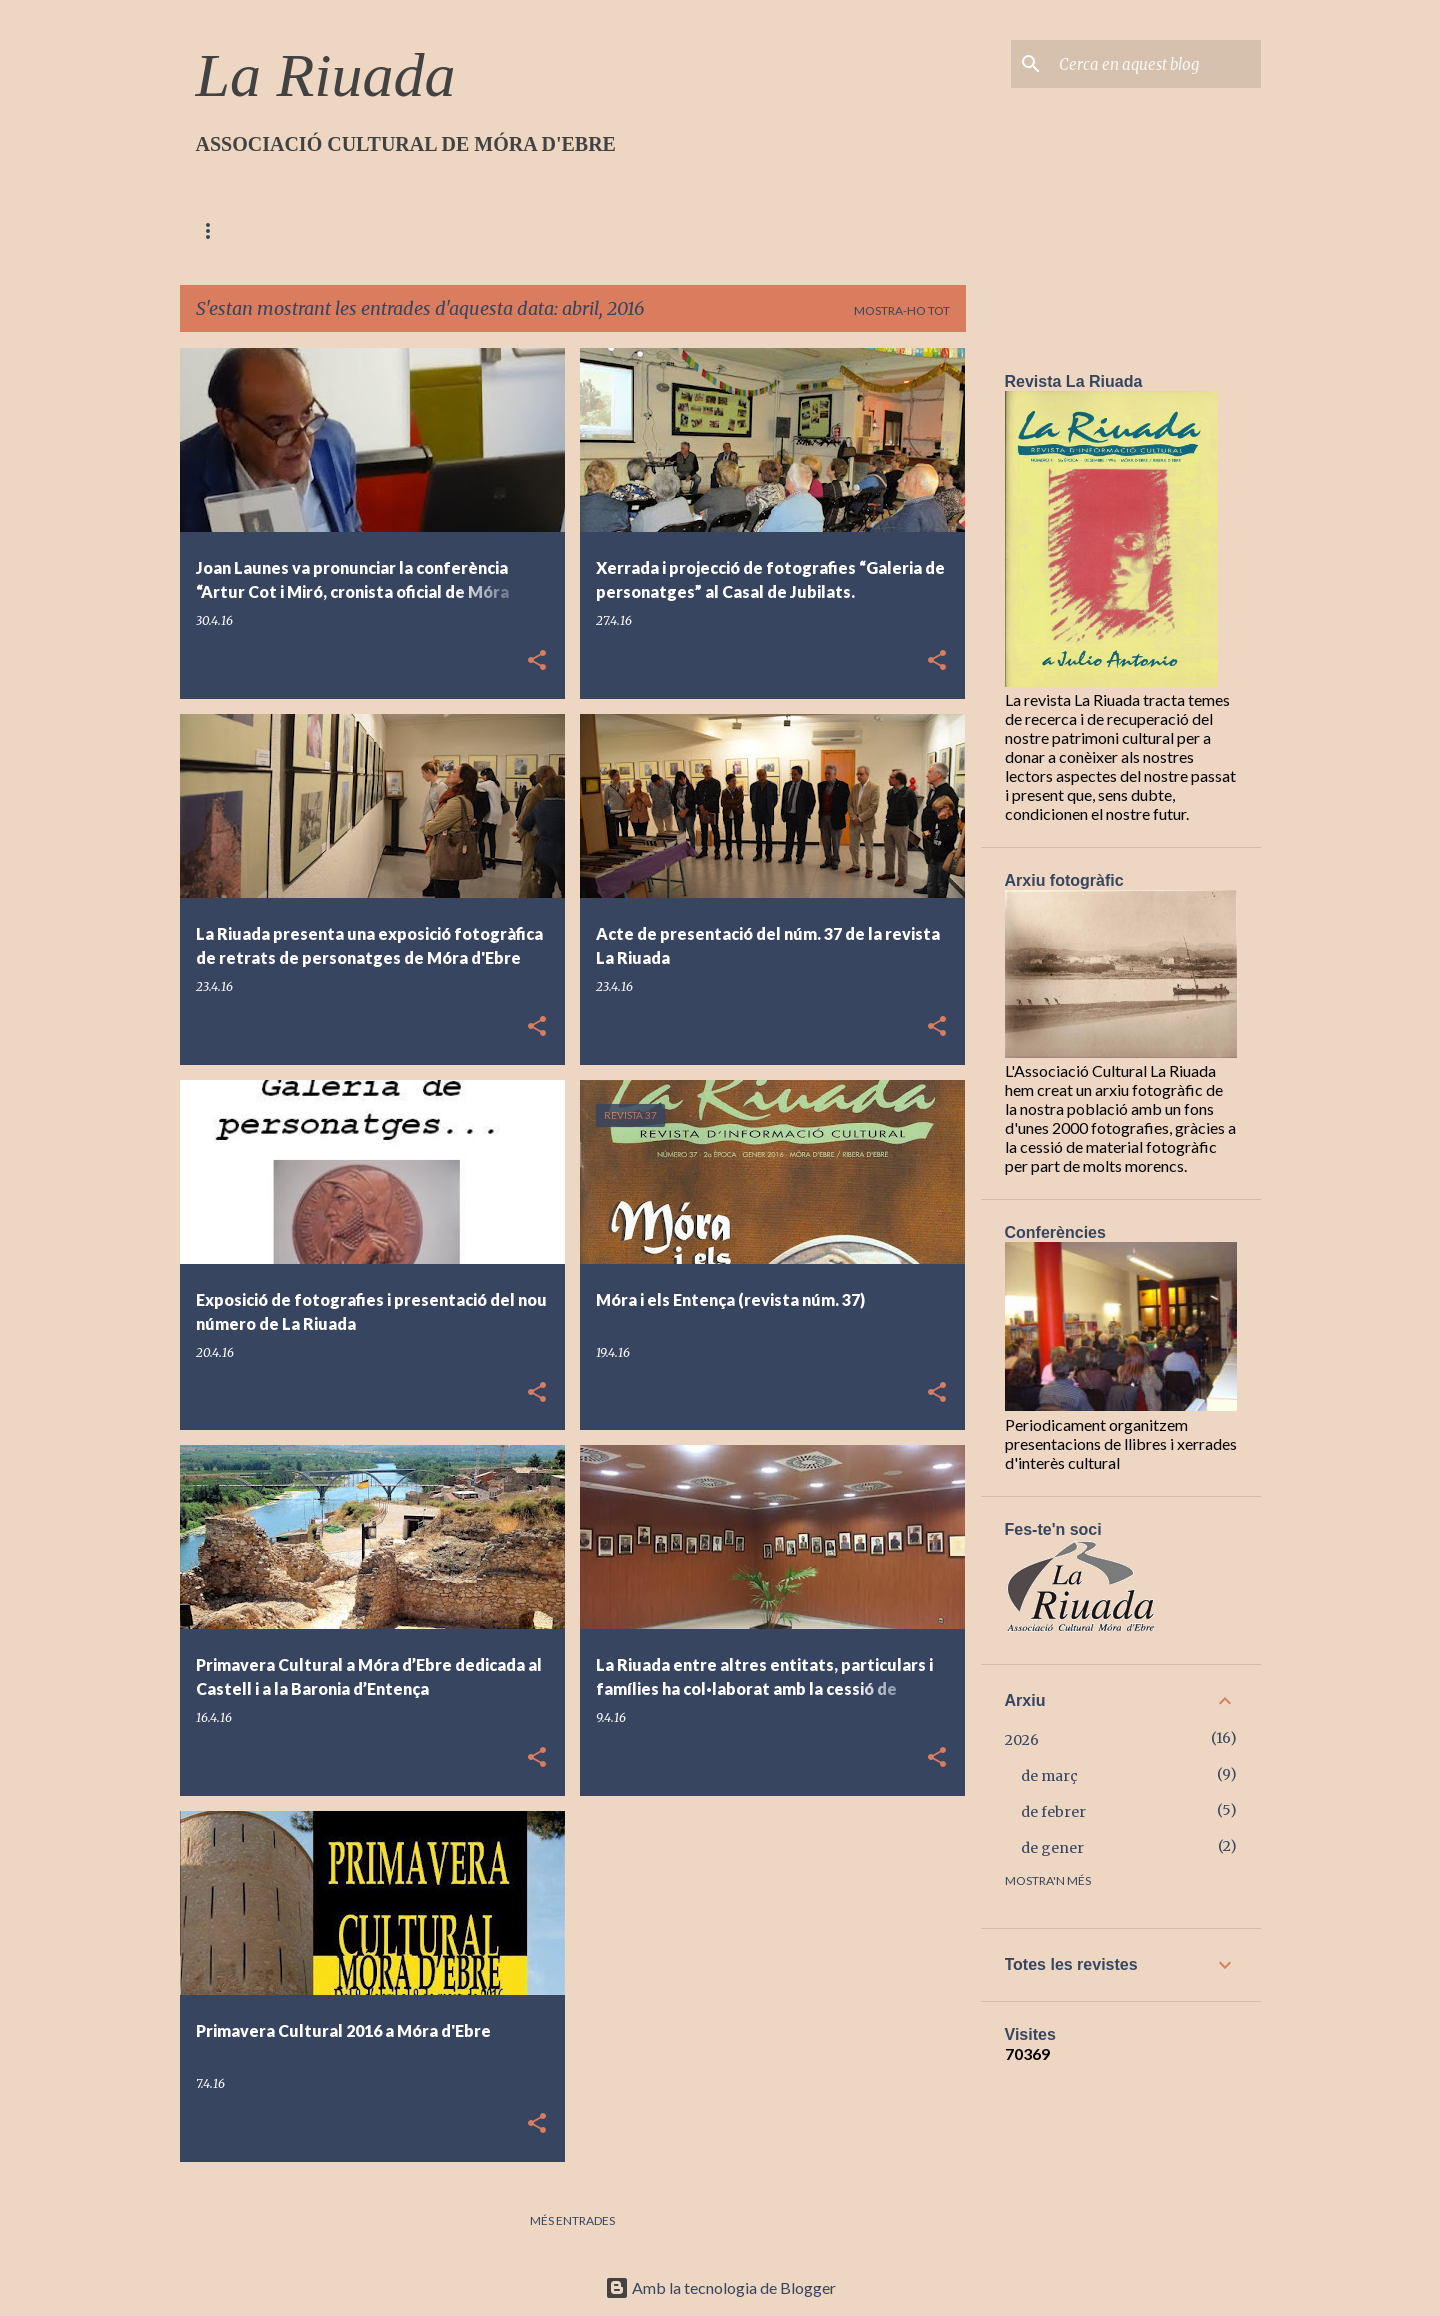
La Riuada (326, 75)
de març (1049, 1776)
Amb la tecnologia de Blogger (720, 2287)
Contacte (581, 230)
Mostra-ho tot (902, 310)
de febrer (1053, 1812)
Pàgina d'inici (241, 230)
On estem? (468, 230)
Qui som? (360, 230)
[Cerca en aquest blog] (1156, 64)
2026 (1022, 1740)
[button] (537, 661)
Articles (689, 230)
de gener (1052, 1848)
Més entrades (572, 2220)
